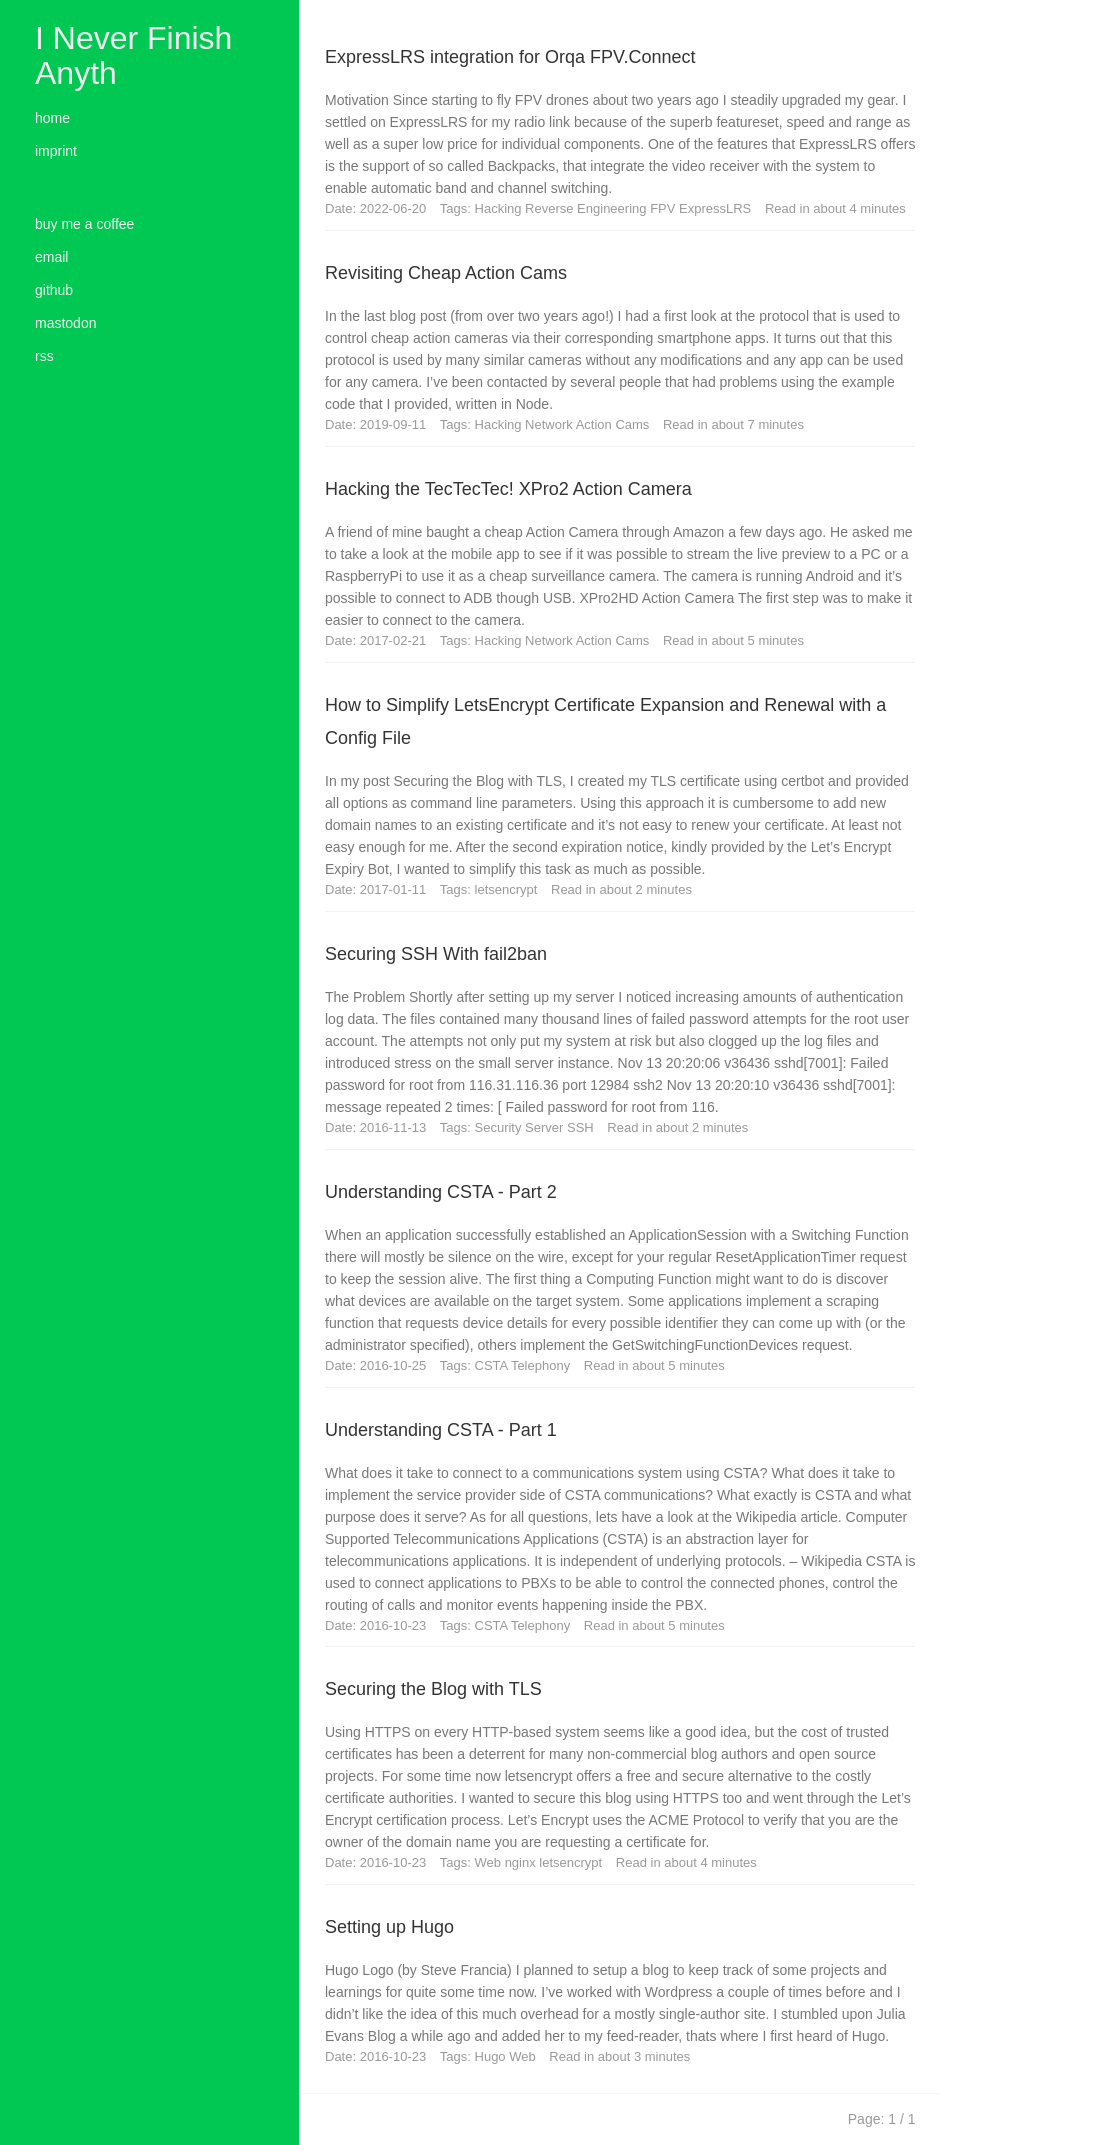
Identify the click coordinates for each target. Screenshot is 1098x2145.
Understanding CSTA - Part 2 (441, 1192)
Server (546, 1127)
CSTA (493, 1365)
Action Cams (614, 424)
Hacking (500, 208)
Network (550, 424)
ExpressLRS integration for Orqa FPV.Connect (510, 57)
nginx (522, 1862)
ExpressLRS (717, 208)
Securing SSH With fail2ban (436, 954)
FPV (664, 208)
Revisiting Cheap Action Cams (446, 273)
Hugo (492, 2056)
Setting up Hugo (389, 1927)
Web (490, 1862)
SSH (582, 1127)
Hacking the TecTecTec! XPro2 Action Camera (508, 489)
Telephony (542, 1365)
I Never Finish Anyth (133, 55)
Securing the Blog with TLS (433, 1689)
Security (500, 1127)
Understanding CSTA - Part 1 (441, 1430)
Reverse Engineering (587, 208)
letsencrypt (508, 889)
